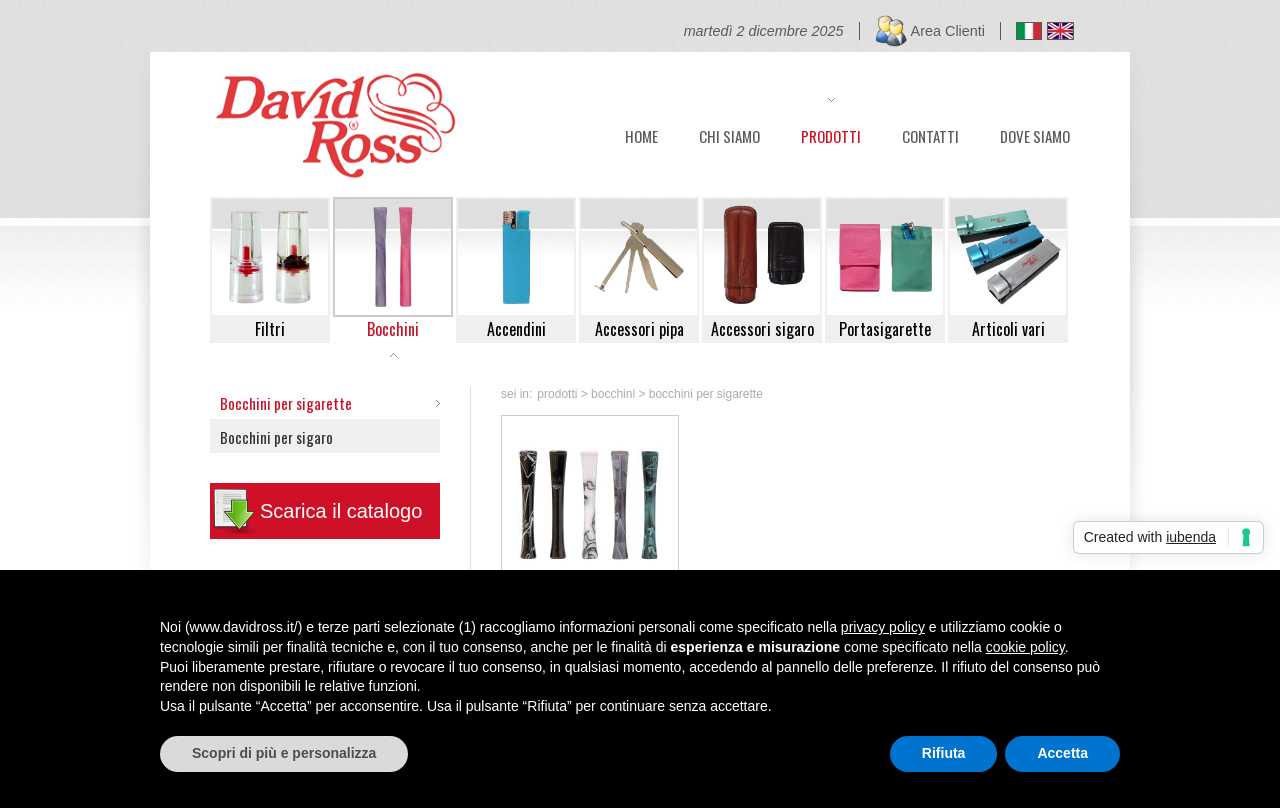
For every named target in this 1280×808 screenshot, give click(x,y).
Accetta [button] (1062, 753)
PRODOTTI (831, 134)
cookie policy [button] (1025, 647)
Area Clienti (948, 31)
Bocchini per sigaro (276, 437)
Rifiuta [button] (944, 753)
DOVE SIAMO (1035, 134)
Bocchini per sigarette (286, 403)
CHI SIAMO (729, 134)
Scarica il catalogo (341, 511)
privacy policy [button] (883, 627)
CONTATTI (930, 134)
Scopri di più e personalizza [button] (284, 753)
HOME (641, 134)
